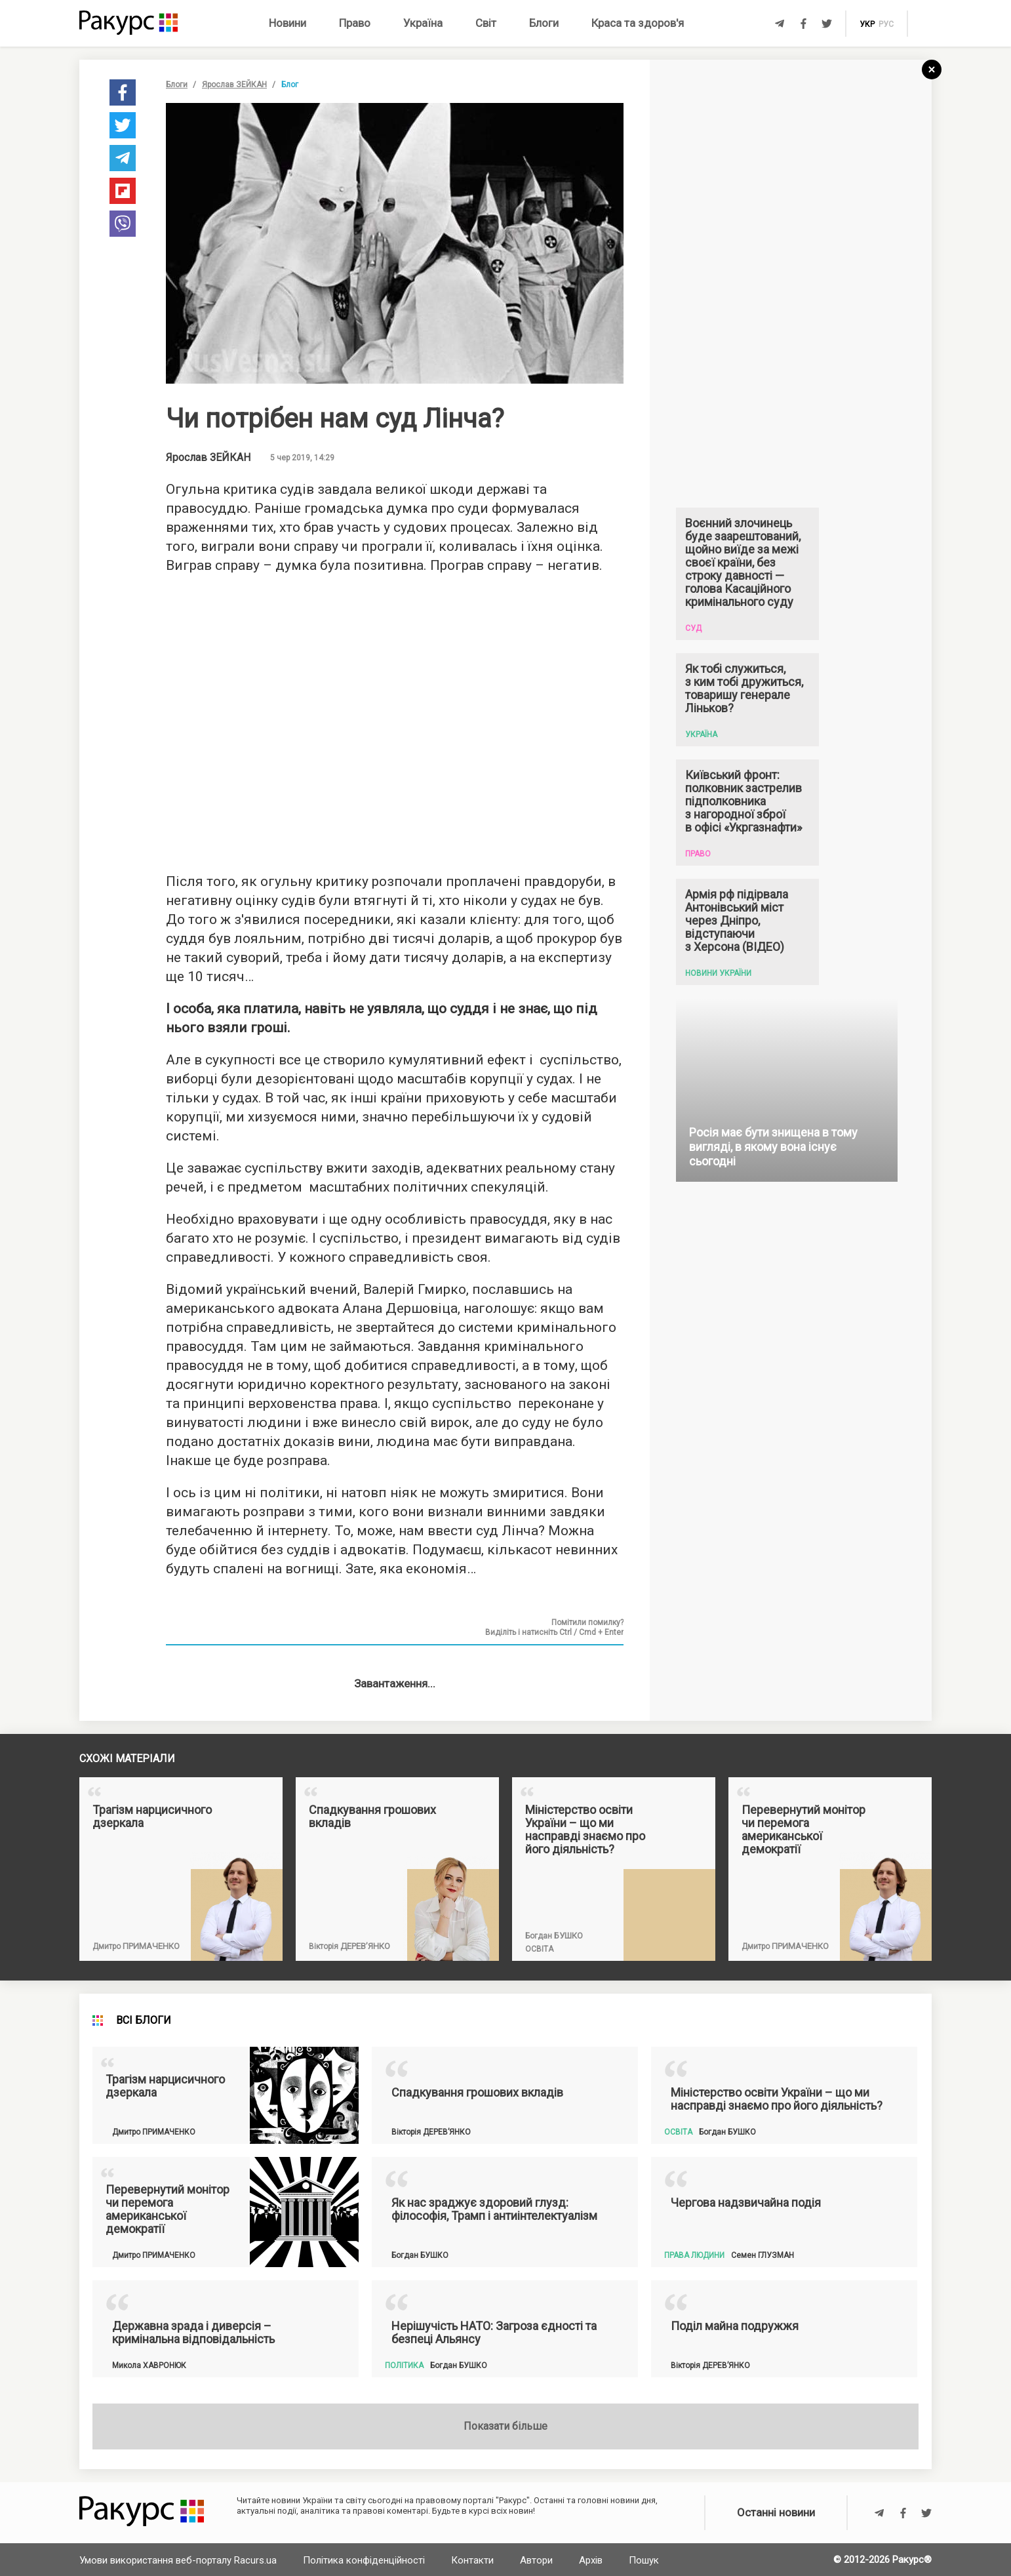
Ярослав (208, 458)
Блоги (544, 23)
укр (867, 24)
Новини (287, 23)
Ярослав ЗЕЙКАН (234, 84)
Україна (423, 23)
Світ (485, 23)
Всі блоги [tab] (143, 2465)
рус (886, 24)
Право (354, 23)
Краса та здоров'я (637, 23)
